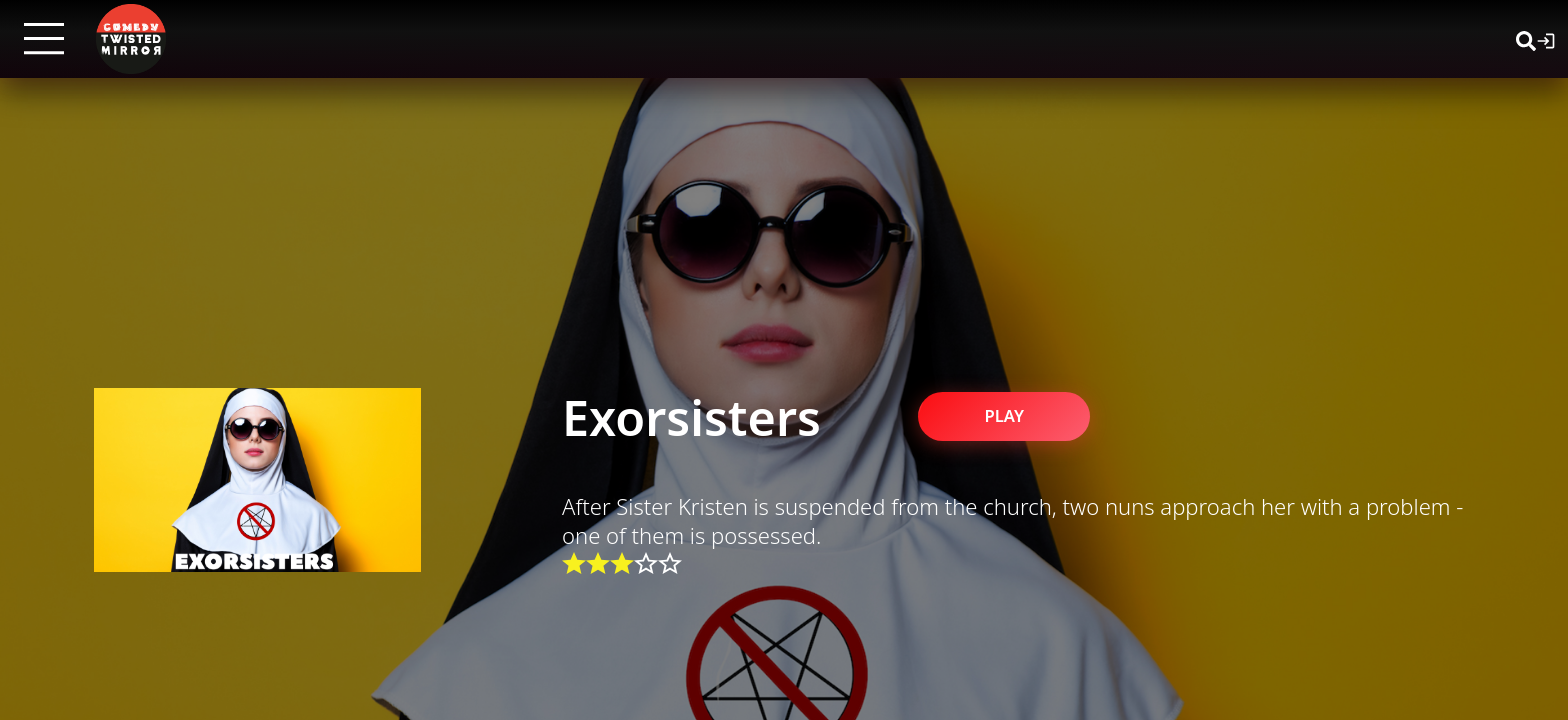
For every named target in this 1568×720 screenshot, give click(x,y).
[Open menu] (44, 39)
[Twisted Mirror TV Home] (131, 39)
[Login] (1546, 39)
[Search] (1526, 39)
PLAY (1018, 415)
